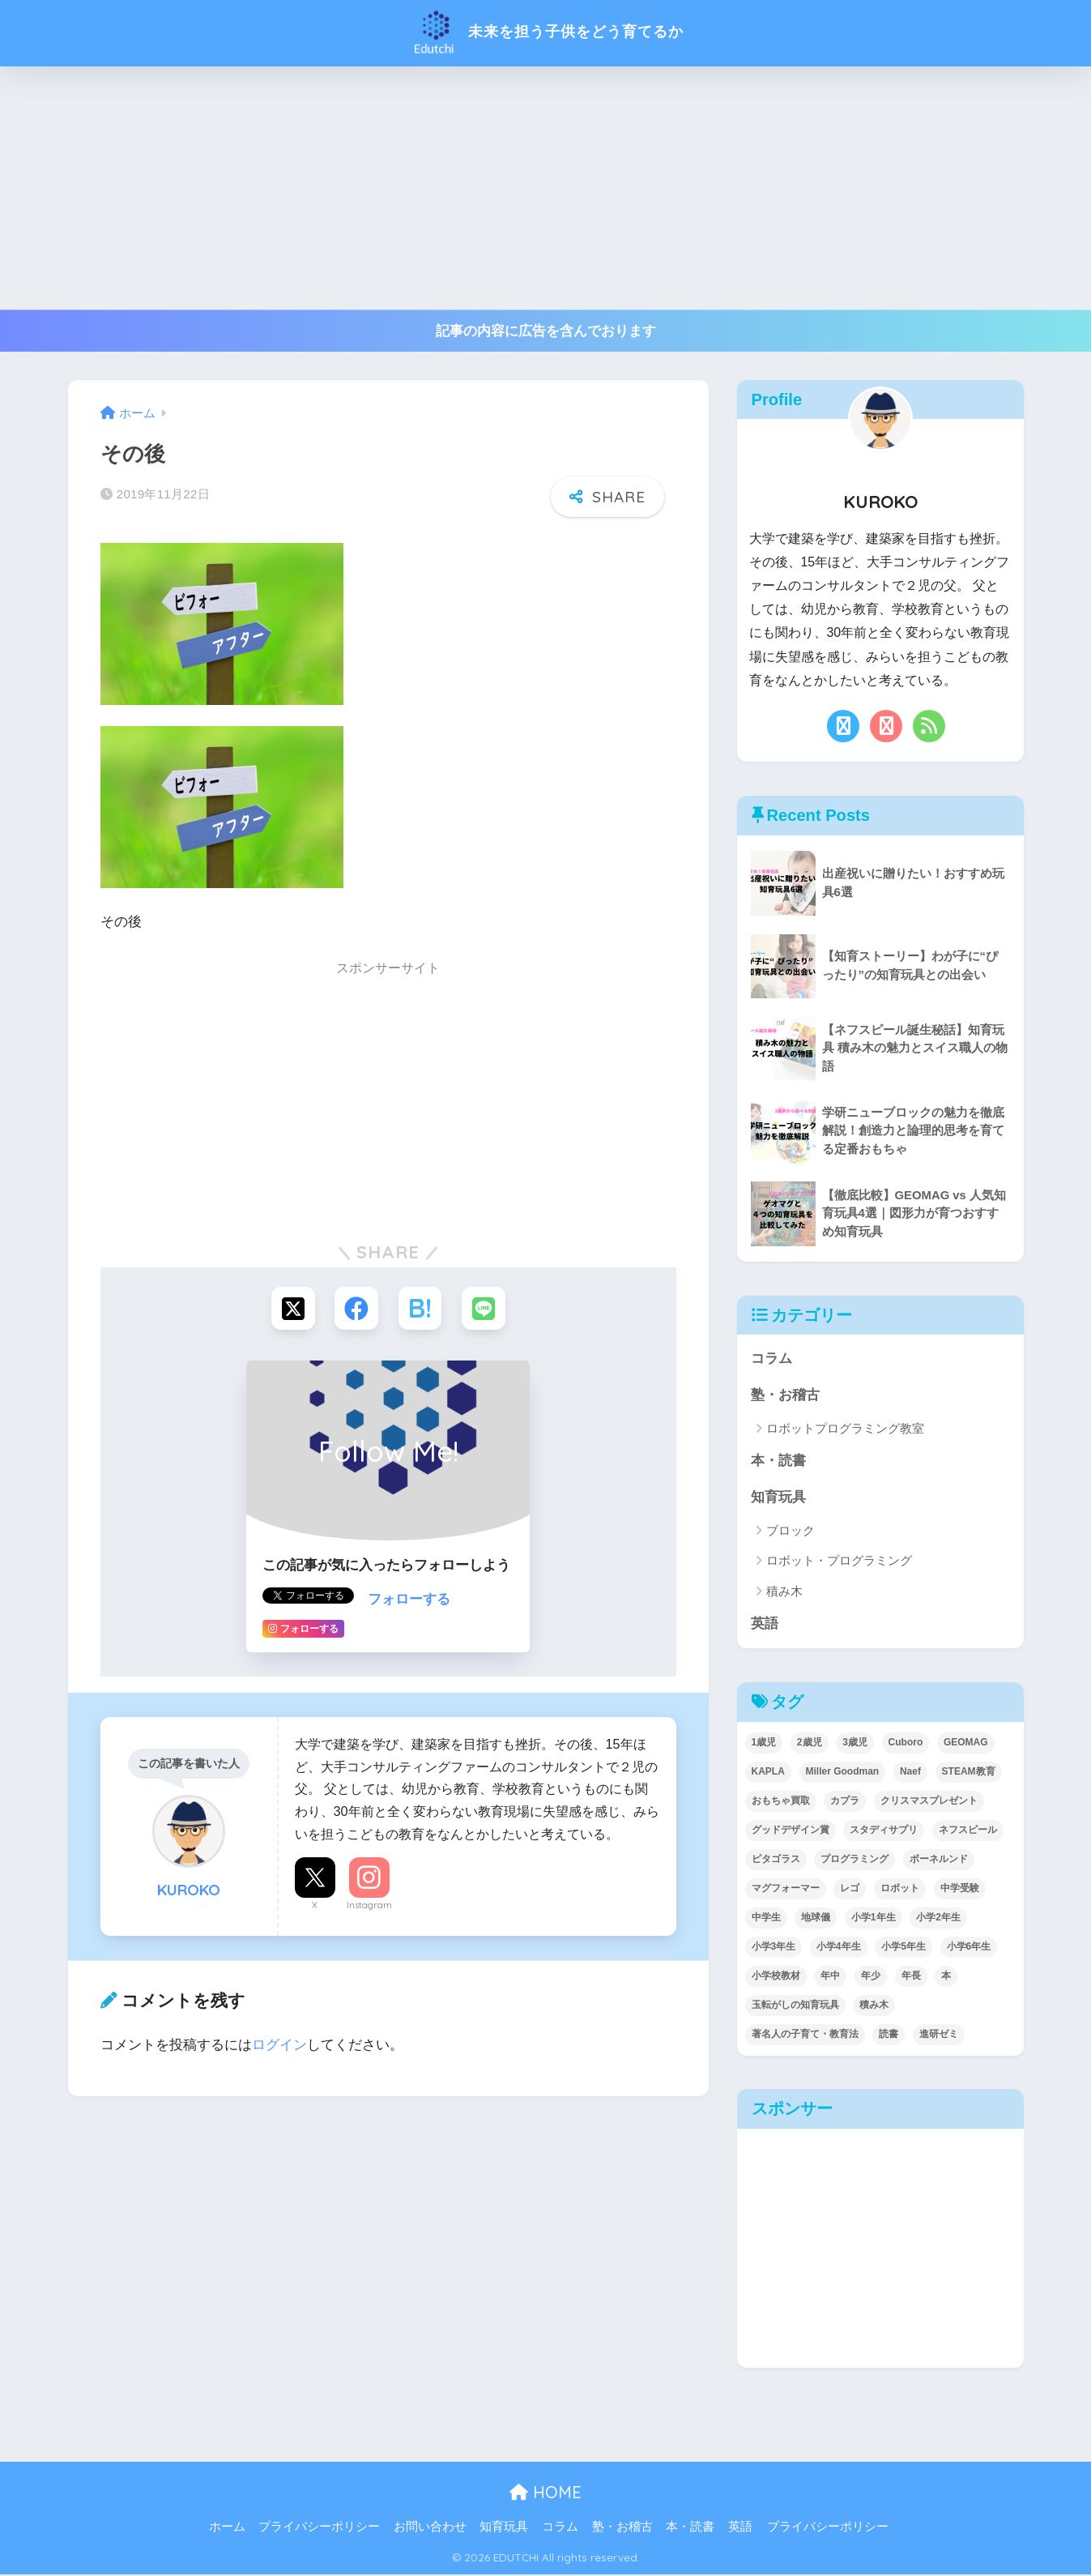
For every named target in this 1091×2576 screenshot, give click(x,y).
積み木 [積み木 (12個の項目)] (874, 2006)
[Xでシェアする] (291, 1309)
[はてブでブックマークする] (420, 1309)
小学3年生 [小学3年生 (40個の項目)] (774, 1948)
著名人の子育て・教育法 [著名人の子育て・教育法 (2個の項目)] (805, 2035)
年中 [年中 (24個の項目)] (830, 1977)
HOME (545, 2494)
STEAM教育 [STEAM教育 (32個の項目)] (968, 1773)
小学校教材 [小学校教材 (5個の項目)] (776, 1977)
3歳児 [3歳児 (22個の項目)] (854, 1743)
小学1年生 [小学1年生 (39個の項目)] (873, 1919)
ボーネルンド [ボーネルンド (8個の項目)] (939, 1860)
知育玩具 (778, 1498)
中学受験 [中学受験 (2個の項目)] (959, 1889)
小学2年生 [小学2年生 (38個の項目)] (938, 1919)
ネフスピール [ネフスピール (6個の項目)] (968, 1831)
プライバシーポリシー (319, 2529)
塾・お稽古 (785, 1395)
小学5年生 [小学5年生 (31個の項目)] (903, 1948)
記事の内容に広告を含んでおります (546, 331)
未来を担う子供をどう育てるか (546, 31)
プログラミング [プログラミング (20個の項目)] (854, 1860)
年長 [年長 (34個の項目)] (911, 1977)
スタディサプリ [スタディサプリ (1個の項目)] (884, 1831)
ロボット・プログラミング (839, 1562)
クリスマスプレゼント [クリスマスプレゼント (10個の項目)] (929, 1802)
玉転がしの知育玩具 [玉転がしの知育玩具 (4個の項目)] (795, 2006)
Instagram (369, 1906)
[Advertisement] (546, 188)
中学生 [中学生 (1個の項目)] (766, 1919)
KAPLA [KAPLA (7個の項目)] (768, 1773)
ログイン (279, 2046)
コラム (771, 1358)
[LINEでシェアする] (485, 1309)
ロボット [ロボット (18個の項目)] (899, 1889)
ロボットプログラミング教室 (845, 1429)
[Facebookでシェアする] (356, 1309)
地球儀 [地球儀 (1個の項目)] (815, 1919)
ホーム (227, 2529)
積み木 (784, 1593)
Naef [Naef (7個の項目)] (910, 1773)
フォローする (409, 1600)
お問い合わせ (430, 2529)
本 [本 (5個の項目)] (946, 1977)
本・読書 (778, 1461)
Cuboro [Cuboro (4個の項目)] (906, 1743)
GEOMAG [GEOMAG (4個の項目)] (966, 1743)
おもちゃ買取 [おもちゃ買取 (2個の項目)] (781, 1802)
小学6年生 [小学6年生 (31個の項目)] (969, 1948)
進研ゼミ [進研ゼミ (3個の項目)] (938, 2035)
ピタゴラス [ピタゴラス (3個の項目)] (776, 1860)
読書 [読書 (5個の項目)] (888, 2035)
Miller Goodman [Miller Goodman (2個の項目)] (843, 1773)
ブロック (790, 1532)
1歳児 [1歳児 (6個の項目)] (764, 1743)
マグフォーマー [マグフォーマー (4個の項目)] (786, 1889)
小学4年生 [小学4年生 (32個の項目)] (838, 1948)
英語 (764, 1625)
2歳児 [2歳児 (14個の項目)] (809, 1743)
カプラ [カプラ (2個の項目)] (844, 1802)
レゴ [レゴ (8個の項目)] (849, 1889)
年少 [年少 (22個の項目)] (870, 1977)
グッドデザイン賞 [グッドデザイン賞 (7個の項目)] (790, 1831)
